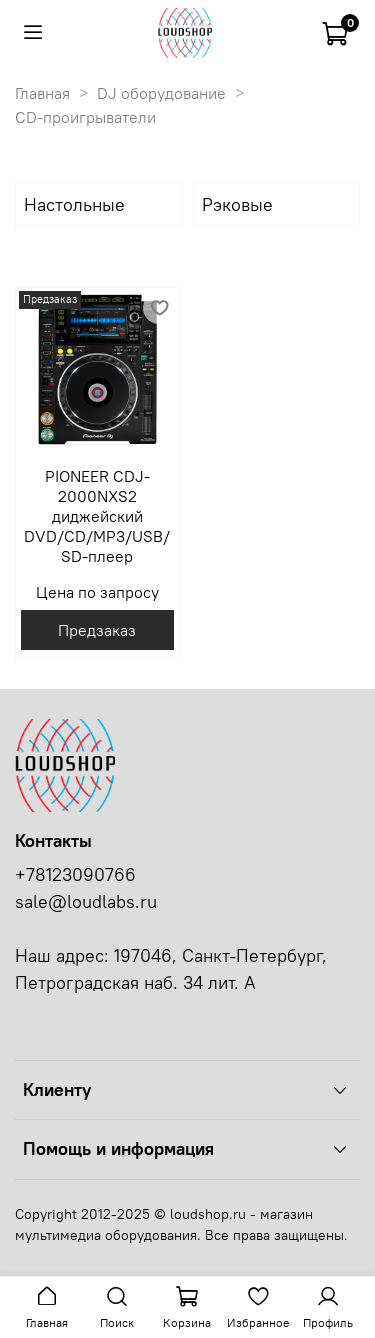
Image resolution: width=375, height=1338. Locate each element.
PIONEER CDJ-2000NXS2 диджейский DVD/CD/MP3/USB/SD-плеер (97, 516)
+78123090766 (75, 875)
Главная (42, 93)
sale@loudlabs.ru (86, 902)
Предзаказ (97, 630)
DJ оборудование (161, 93)
